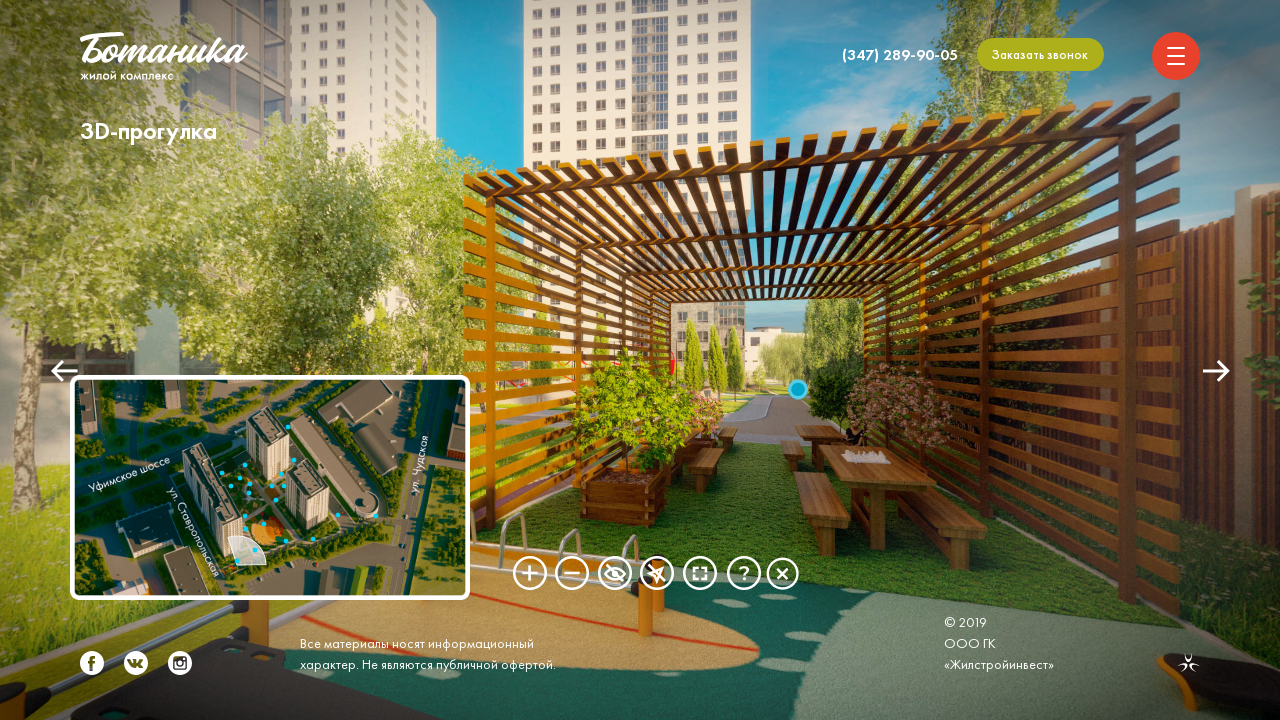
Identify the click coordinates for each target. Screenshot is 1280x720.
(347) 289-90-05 (900, 54)
